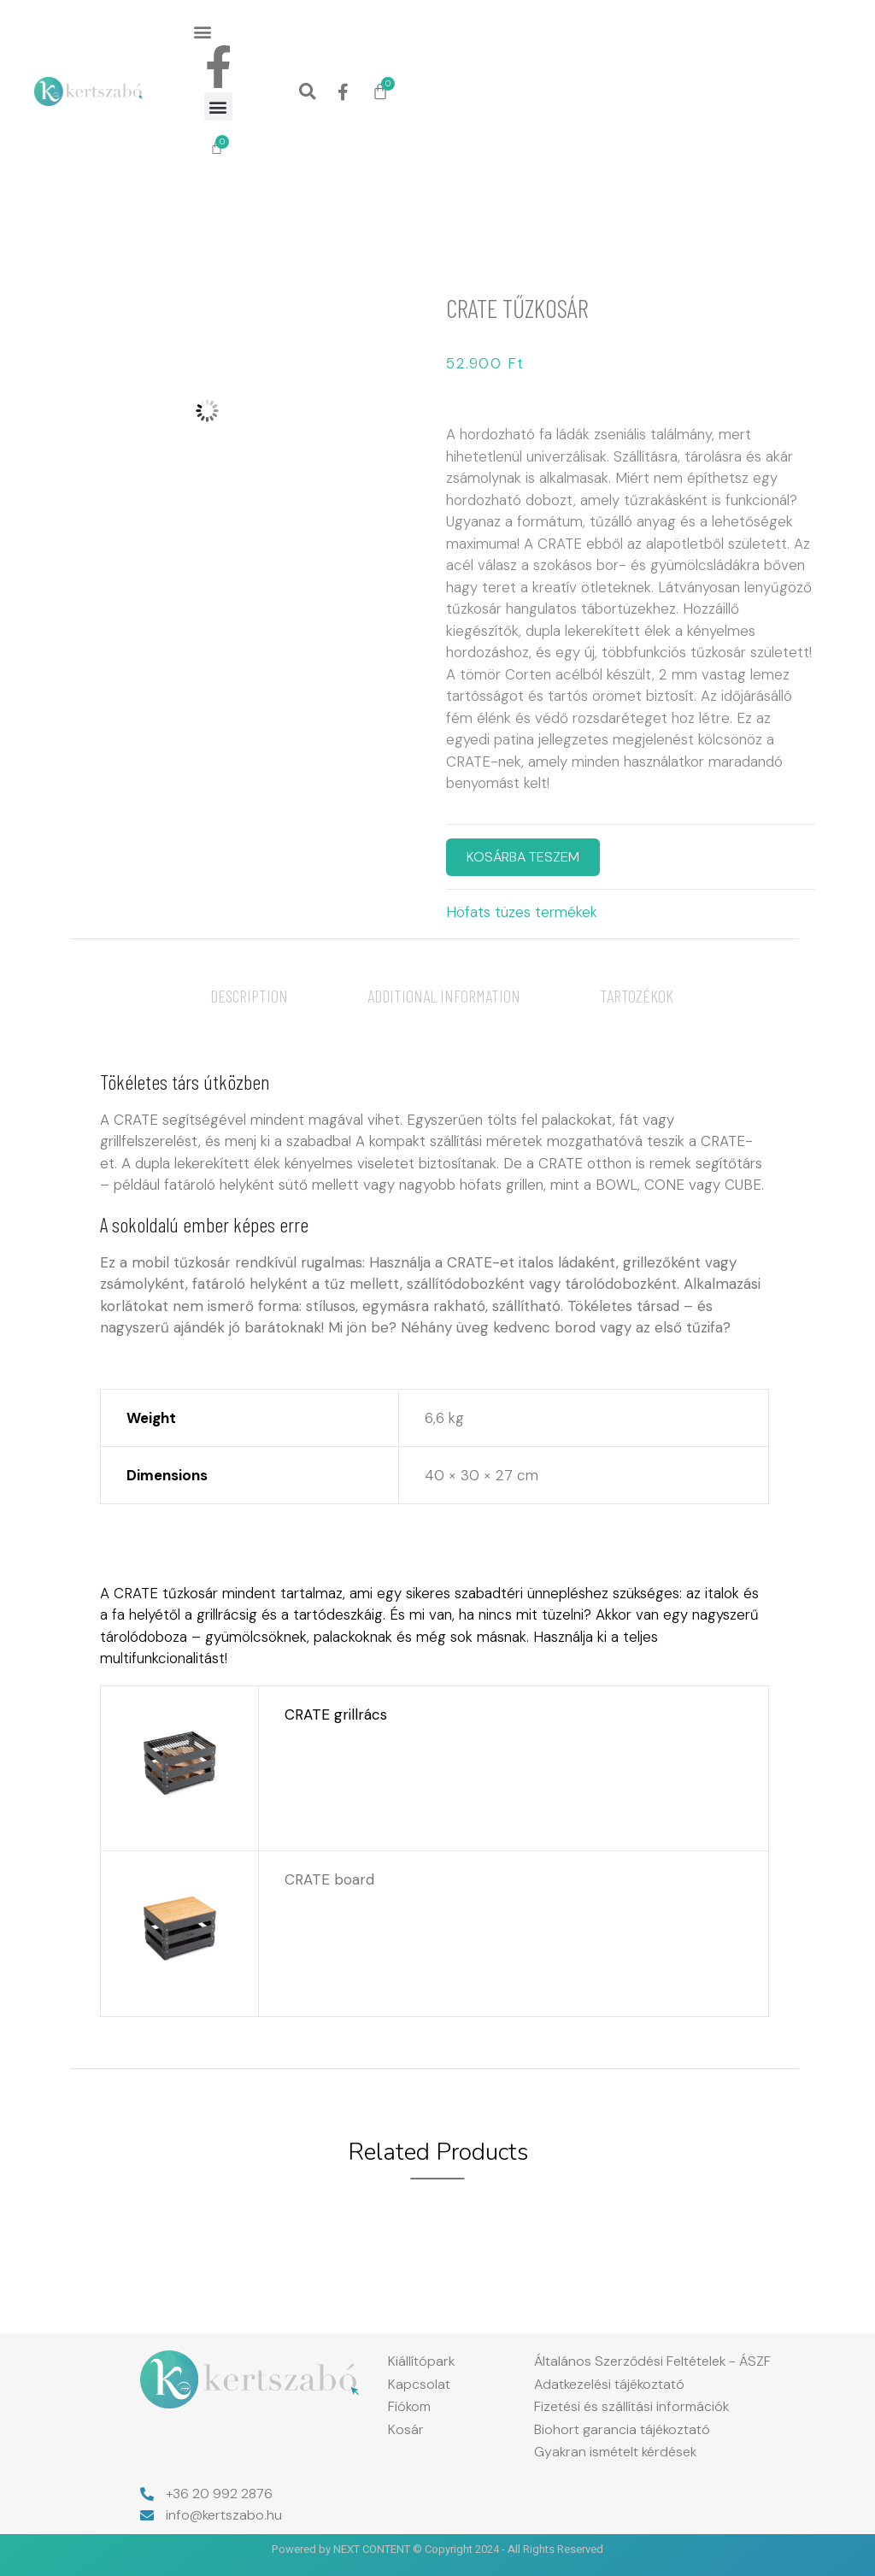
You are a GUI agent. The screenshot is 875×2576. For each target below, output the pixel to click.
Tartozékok (636, 995)
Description (249, 995)
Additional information (443, 995)
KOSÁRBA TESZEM (523, 857)
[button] (203, 31)
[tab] (249, 995)
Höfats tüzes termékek (521, 912)
